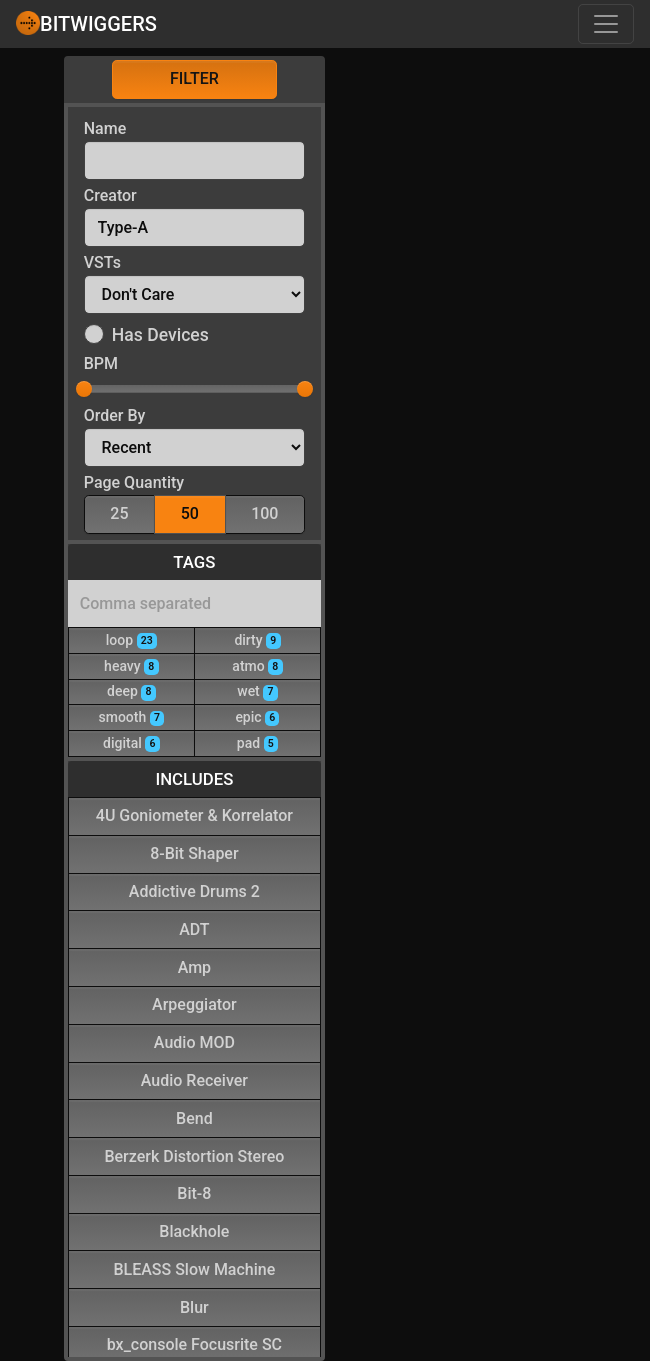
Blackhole (194, 1230)
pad (257, 742)
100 (264, 512)
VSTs (102, 262)
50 (190, 512)
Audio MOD (194, 1041)
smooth (132, 716)
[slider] (84, 389)
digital (131, 742)
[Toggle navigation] (606, 24)
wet (257, 690)
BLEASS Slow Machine (194, 1268)
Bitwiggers (86, 23)
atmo (257, 665)
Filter (194, 78)
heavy (131, 665)
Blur (194, 1306)
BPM (101, 363)
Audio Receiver (194, 1079)
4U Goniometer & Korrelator (194, 814)
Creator (110, 195)
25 (119, 512)
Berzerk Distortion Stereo (194, 1155)
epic (257, 716)
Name (105, 128)
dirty (257, 639)
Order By (115, 415)
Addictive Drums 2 (194, 890)
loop (131, 639)
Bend (194, 1117)
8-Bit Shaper (194, 852)
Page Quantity (134, 482)
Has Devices (160, 335)
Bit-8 (194, 1192)
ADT (194, 928)
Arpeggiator (194, 1003)
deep (131, 690)
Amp (194, 966)
